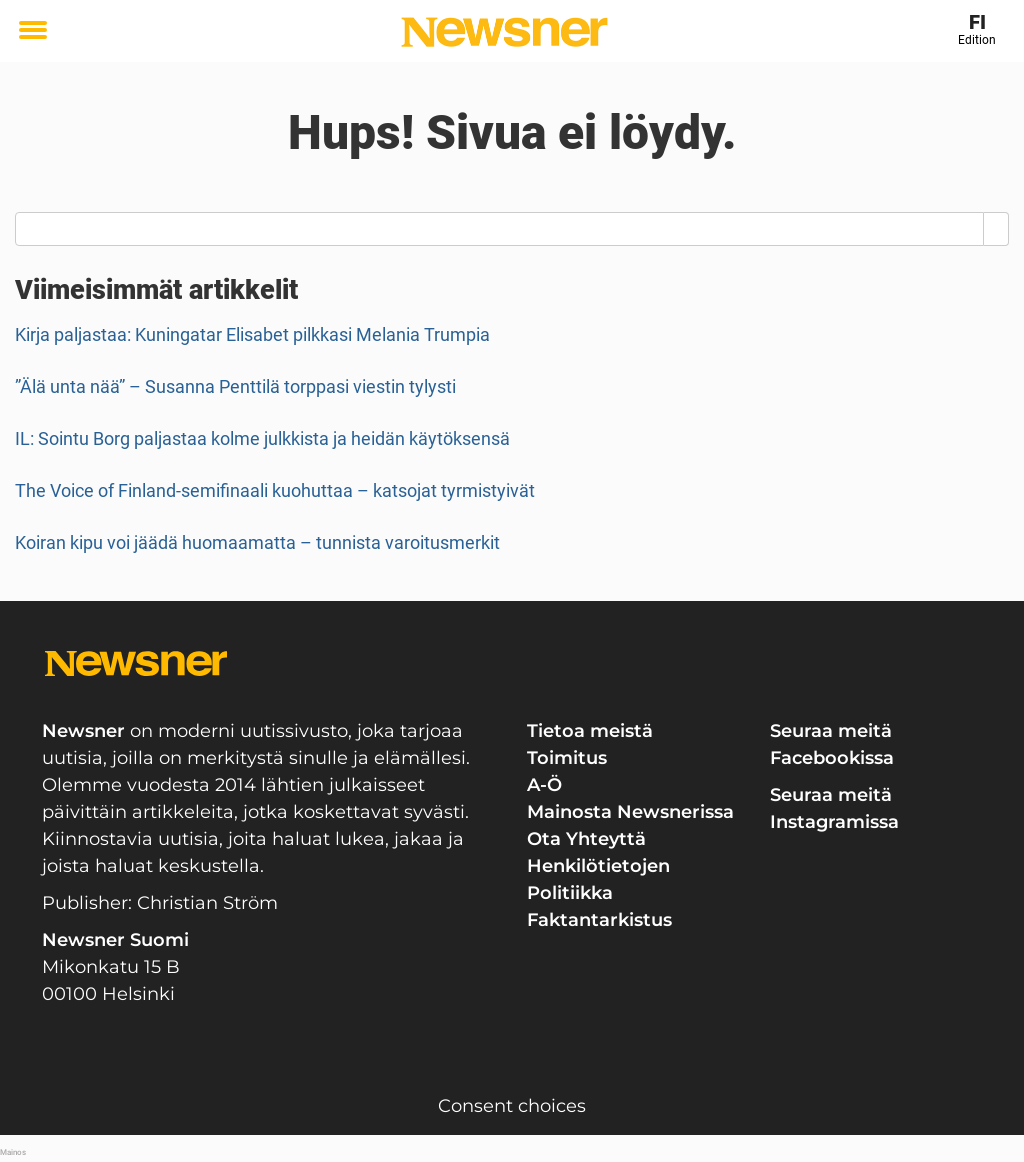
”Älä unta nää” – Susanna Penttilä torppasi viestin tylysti (235, 386)
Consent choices (512, 1106)
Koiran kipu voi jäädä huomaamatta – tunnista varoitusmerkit (257, 542)
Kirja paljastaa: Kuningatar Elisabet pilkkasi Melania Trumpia (252, 334)
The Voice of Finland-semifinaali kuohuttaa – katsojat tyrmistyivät (275, 490)
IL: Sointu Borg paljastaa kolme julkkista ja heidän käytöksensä (262, 438)
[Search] (996, 229)
